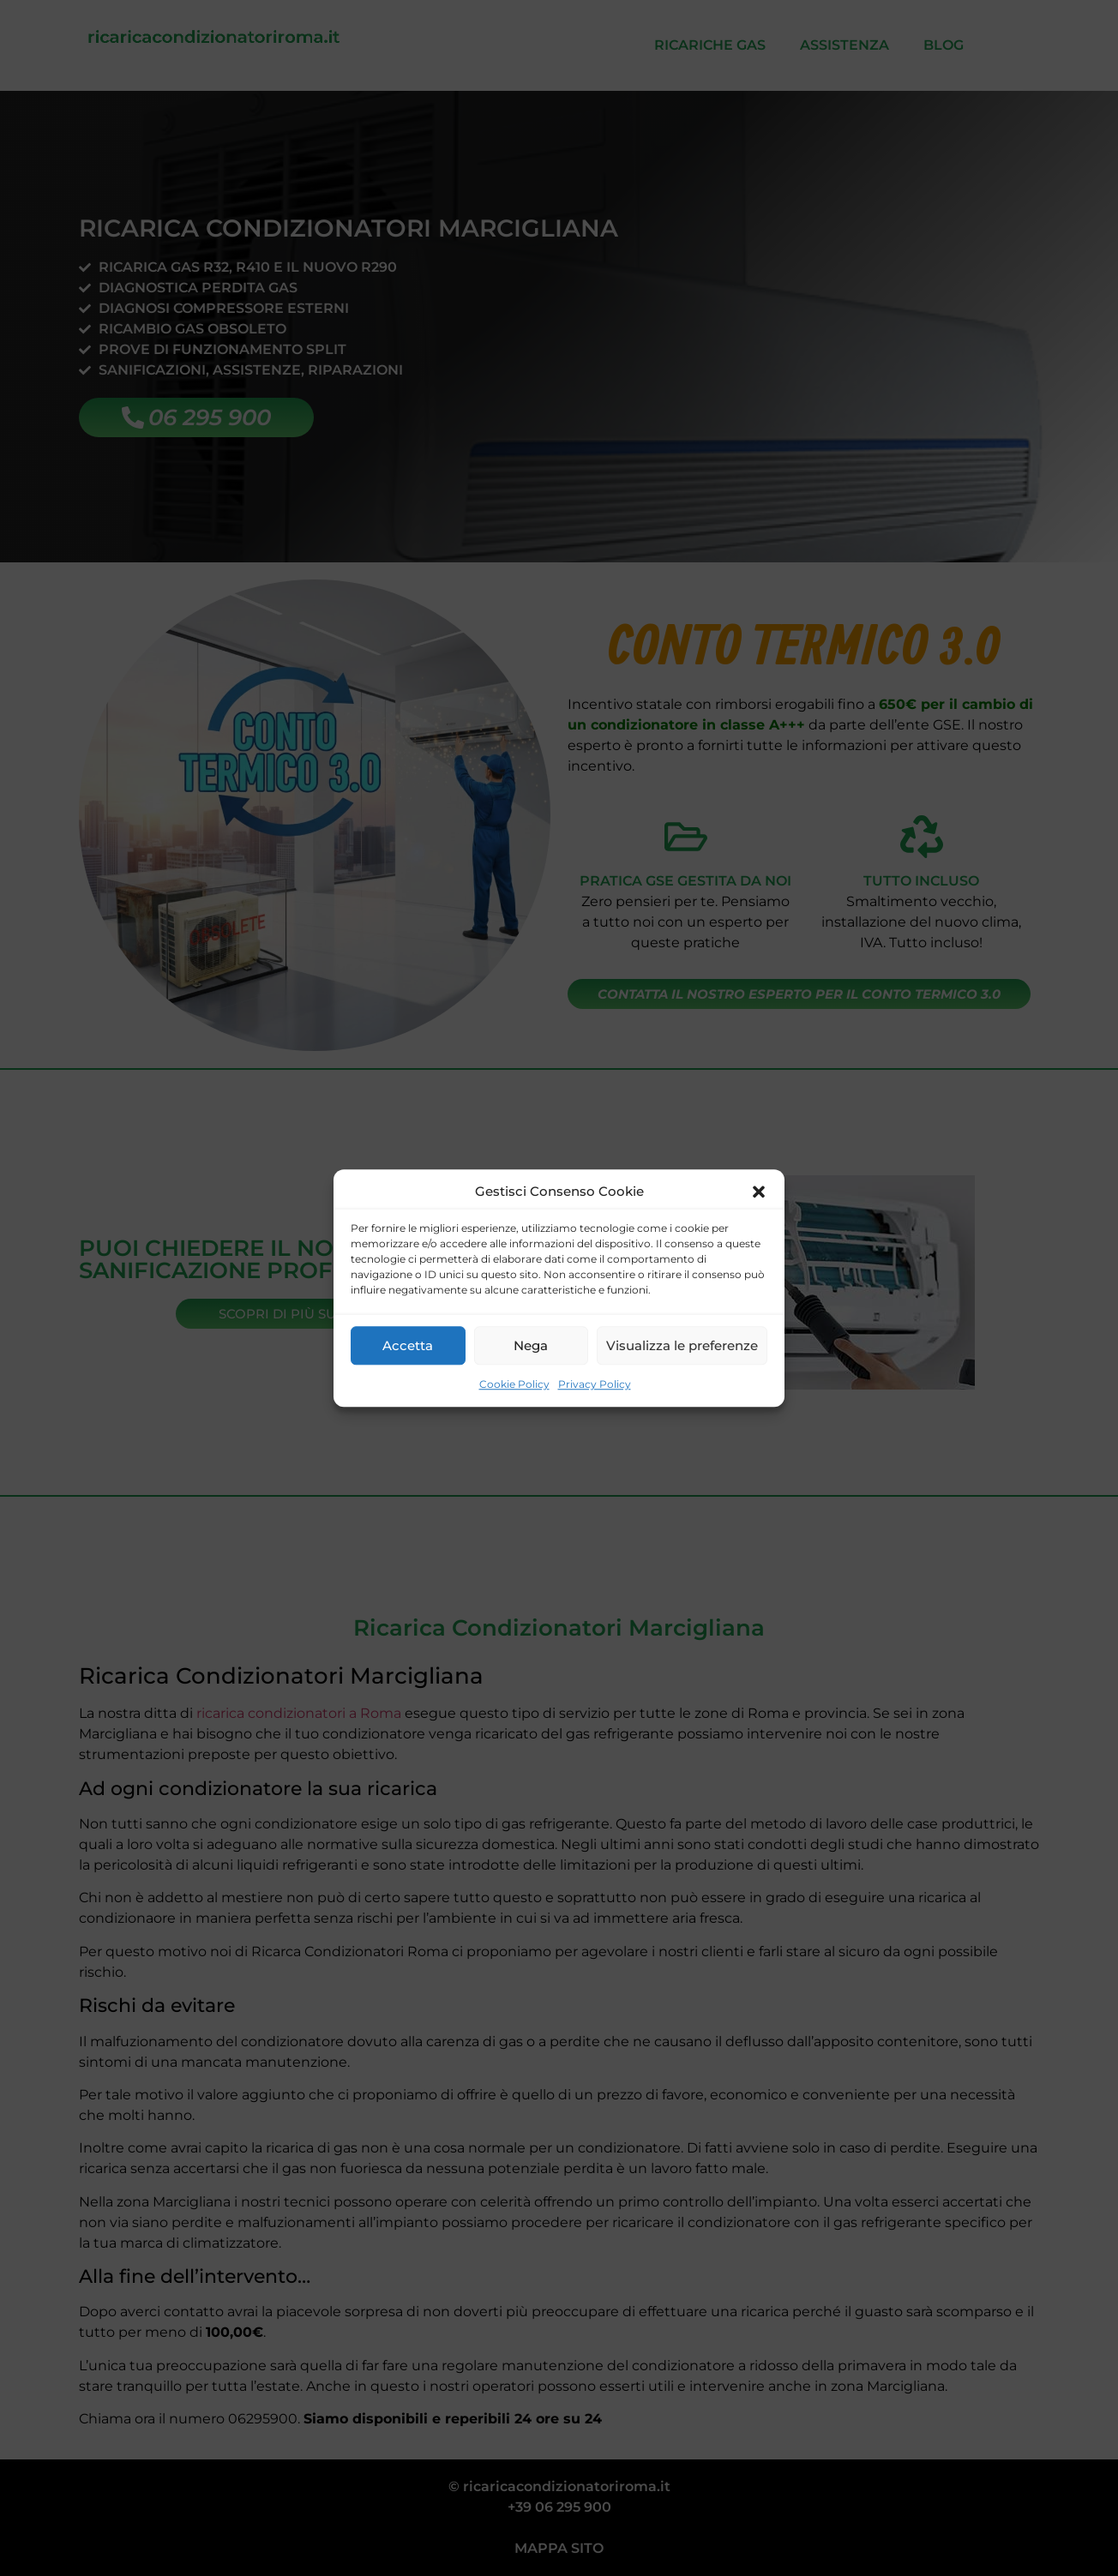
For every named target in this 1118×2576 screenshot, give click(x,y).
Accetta (407, 1345)
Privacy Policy (594, 1384)
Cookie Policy (514, 1384)
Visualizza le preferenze (682, 1345)
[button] (758, 1191)
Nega (531, 1345)
